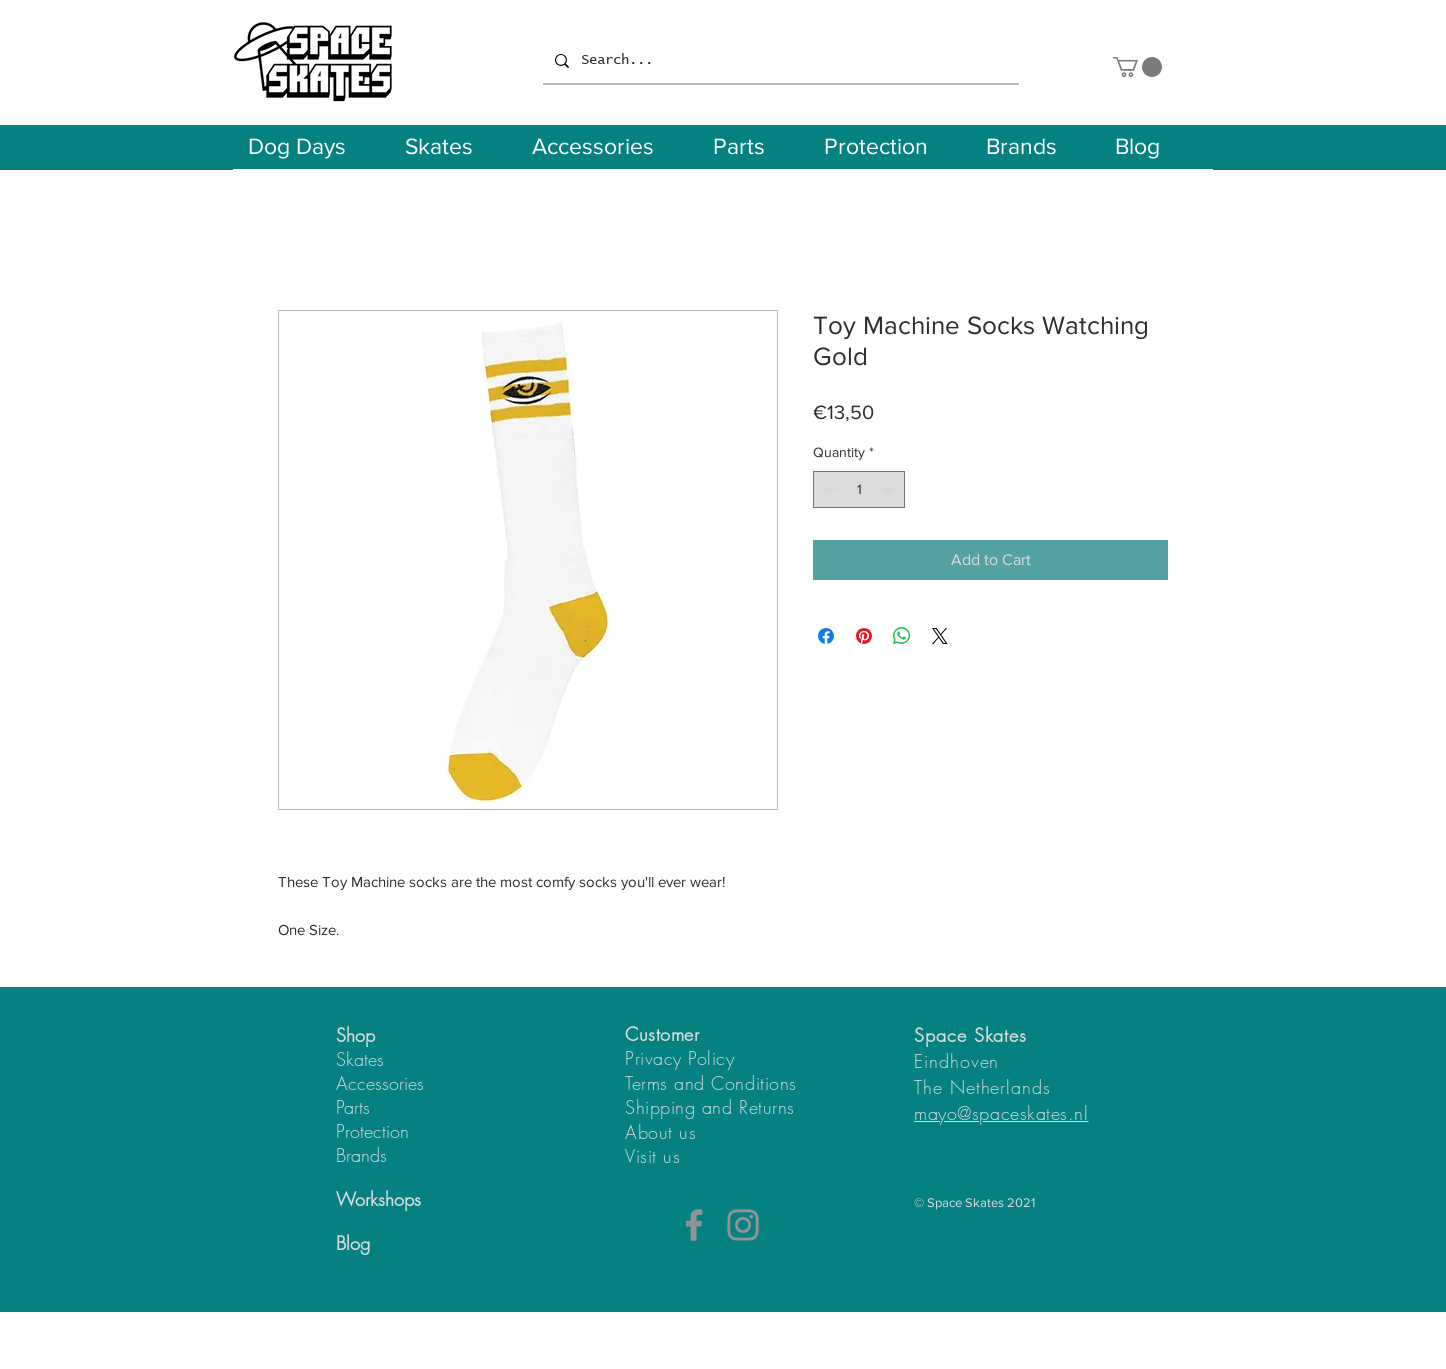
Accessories (380, 1083)
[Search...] (779, 61)
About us (660, 1132)
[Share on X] (940, 636)
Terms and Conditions (711, 1083)
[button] (1137, 67)
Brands (361, 1155)
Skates (360, 1059)
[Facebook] (694, 1225)
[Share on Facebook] (826, 636)
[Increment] (889, 489)
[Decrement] (828, 489)
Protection (372, 1131)
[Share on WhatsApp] (902, 636)
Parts (353, 1107)
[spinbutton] (859, 489)
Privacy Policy (680, 1058)
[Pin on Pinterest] (864, 636)
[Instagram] (743, 1225)
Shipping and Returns (710, 1107)
